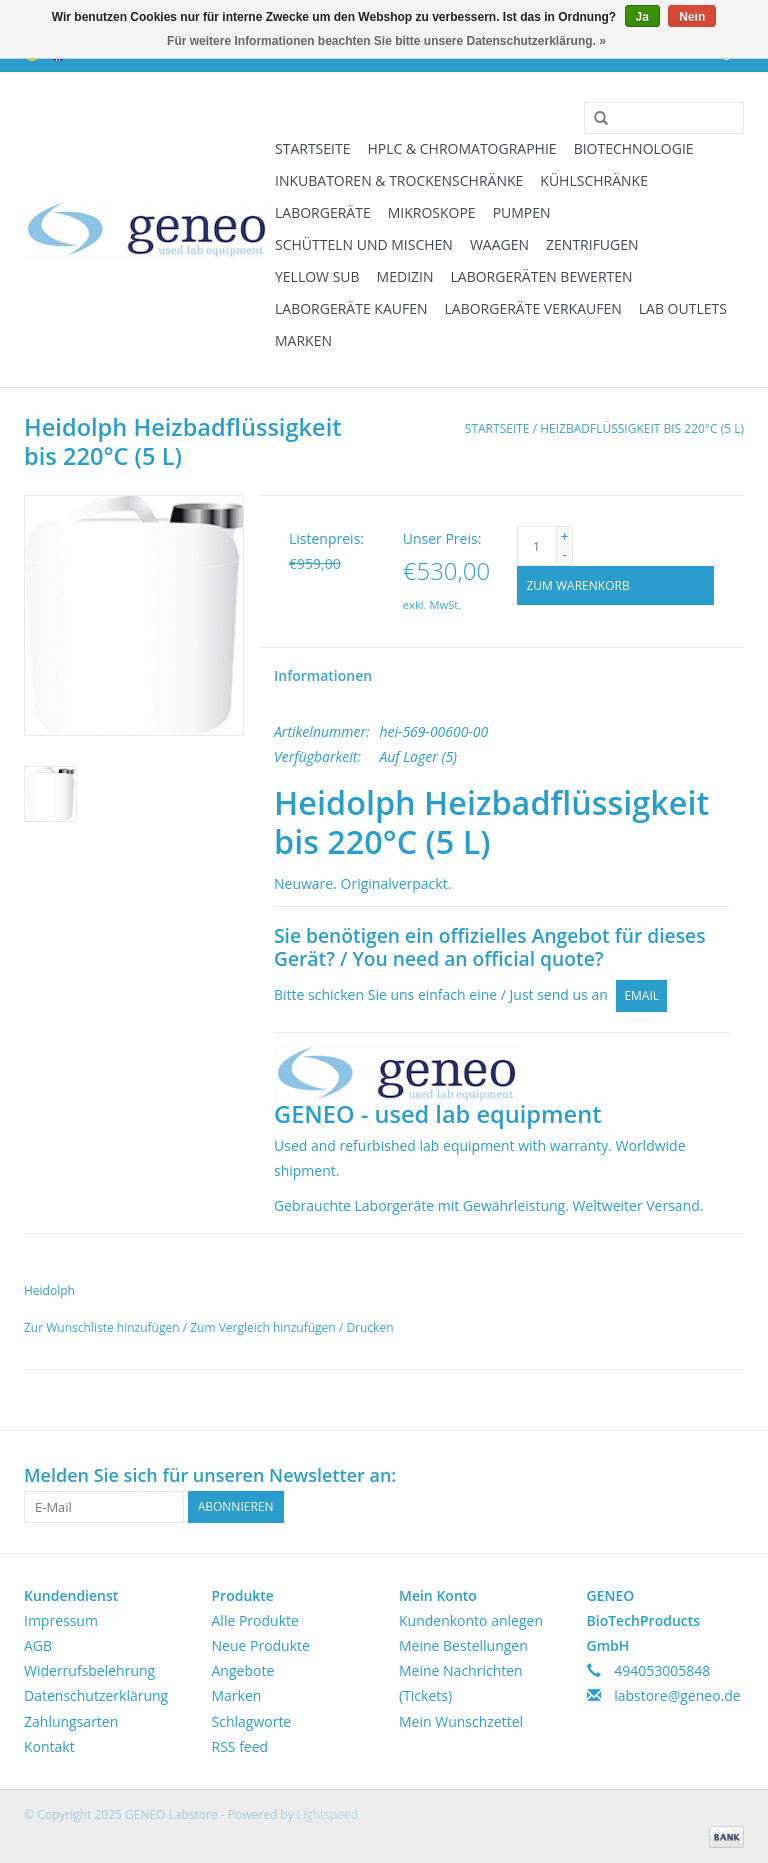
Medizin (405, 276)
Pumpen (522, 212)
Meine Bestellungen (463, 1645)
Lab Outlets (683, 308)
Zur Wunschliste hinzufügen (103, 1327)
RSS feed (240, 1746)
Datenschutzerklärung (96, 1695)
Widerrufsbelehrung (89, 1670)
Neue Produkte (261, 1645)
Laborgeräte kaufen (351, 308)
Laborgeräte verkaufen (533, 308)
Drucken (369, 1327)
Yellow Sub (317, 276)
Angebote (243, 1670)
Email (641, 995)
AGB (38, 1645)
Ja (642, 17)
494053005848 (662, 1670)
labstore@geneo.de (677, 1695)
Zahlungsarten (71, 1721)
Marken (303, 340)
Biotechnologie (634, 148)
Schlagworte (252, 1721)
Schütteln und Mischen (364, 244)
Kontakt (49, 1746)
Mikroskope (432, 212)
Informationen (323, 675)
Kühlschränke (594, 180)
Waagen (499, 244)
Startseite (312, 148)
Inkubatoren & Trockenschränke (399, 180)
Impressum (61, 1620)
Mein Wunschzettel (461, 1721)
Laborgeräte (323, 212)
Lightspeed (327, 1814)
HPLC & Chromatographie (461, 148)
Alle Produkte (255, 1620)
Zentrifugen (592, 244)
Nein (692, 17)
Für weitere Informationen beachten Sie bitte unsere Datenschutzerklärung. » (386, 41)
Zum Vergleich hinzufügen (264, 1327)
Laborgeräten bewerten (542, 276)
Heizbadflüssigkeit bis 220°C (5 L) (642, 428)
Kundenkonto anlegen (471, 1620)
